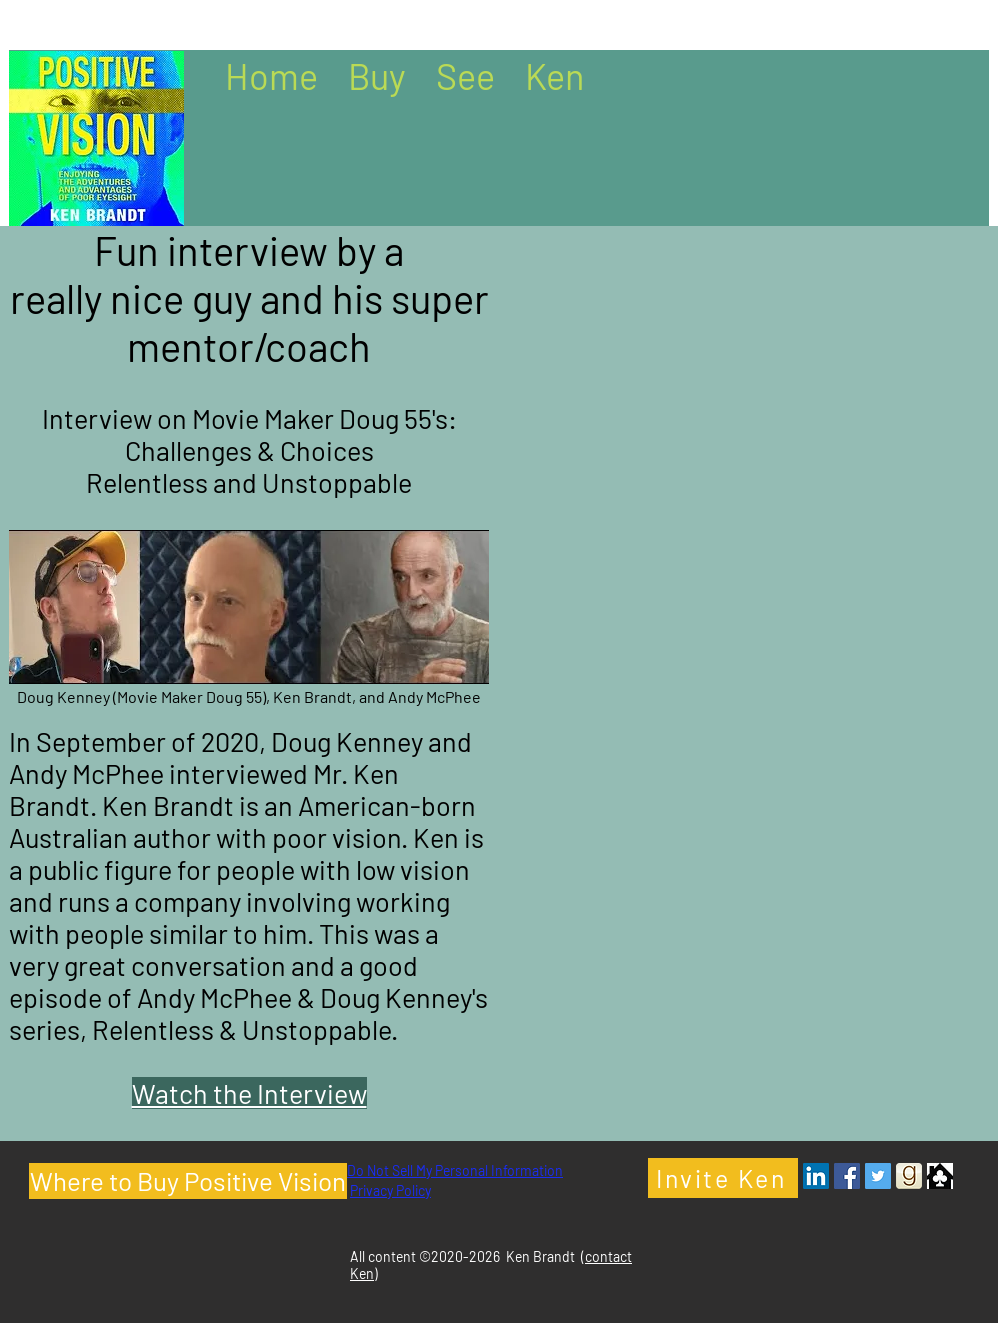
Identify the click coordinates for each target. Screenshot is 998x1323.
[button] (377, 74)
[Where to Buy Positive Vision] (188, 1181)
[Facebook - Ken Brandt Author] (847, 1176)
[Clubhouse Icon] (940, 1176)
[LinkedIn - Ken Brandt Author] (816, 1176)
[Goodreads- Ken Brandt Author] (909, 1176)
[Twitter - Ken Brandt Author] (878, 1176)
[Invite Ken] (723, 1178)
